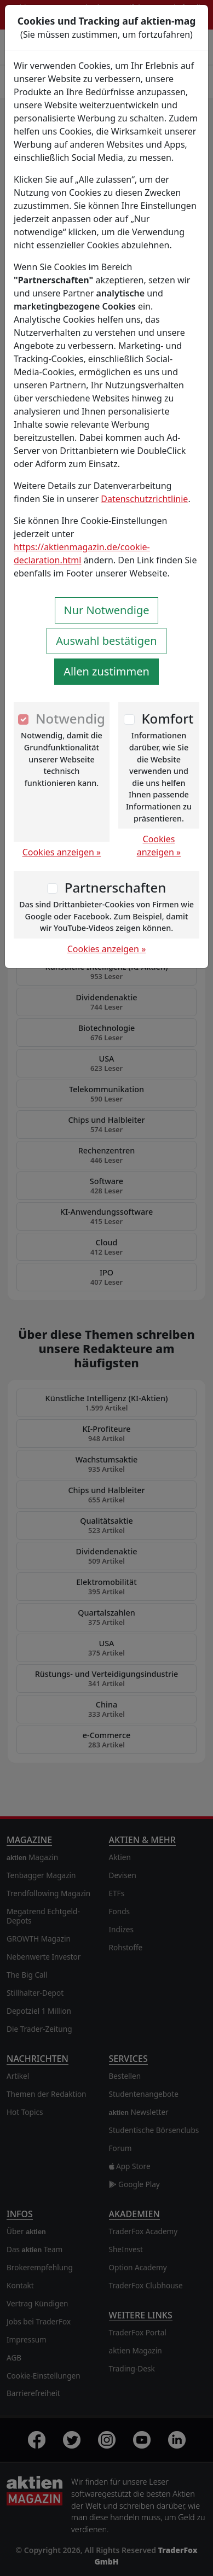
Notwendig (70, 718)
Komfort (167, 718)
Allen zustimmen (106, 671)
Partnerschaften (115, 887)
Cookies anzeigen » (61, 852)
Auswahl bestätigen (106, 640)
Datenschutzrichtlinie (144, 499)
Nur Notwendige (106, 610)
